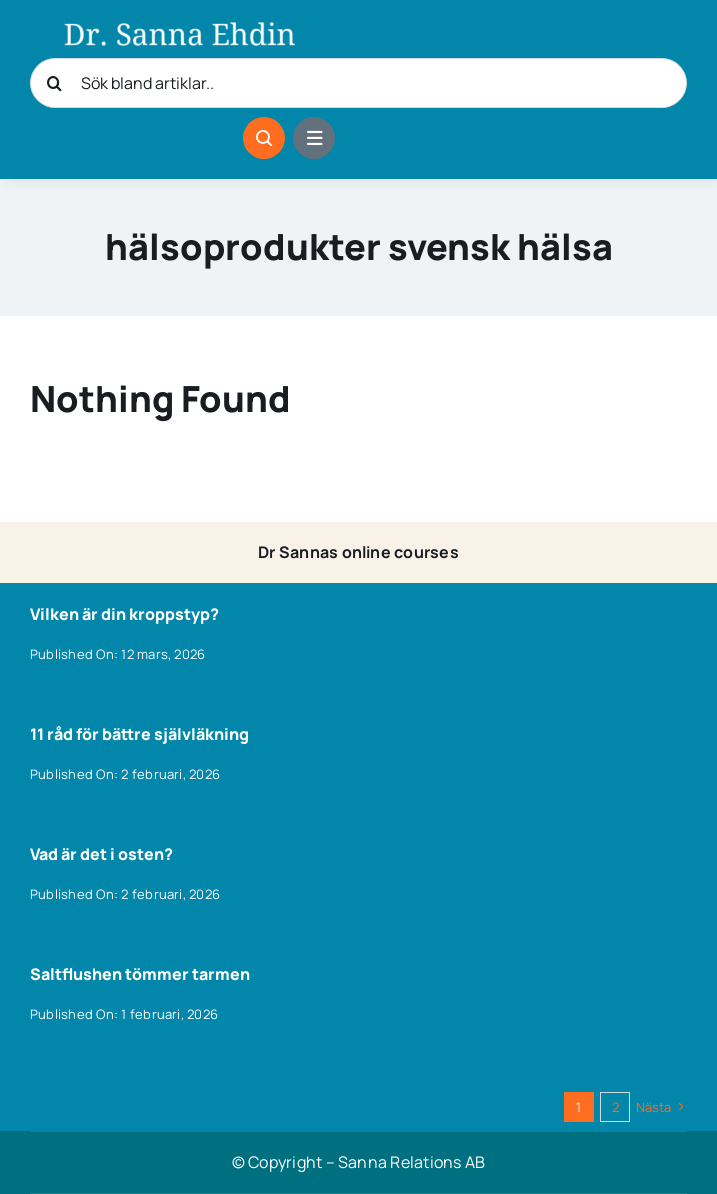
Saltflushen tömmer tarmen (140, 974)
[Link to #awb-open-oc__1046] (264, 138)
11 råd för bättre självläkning (139, 734)
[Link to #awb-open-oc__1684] (314, 138)
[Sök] (55, 83)
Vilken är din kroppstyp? (124, 614)
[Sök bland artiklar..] (358, 83)
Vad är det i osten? (101, 854)
